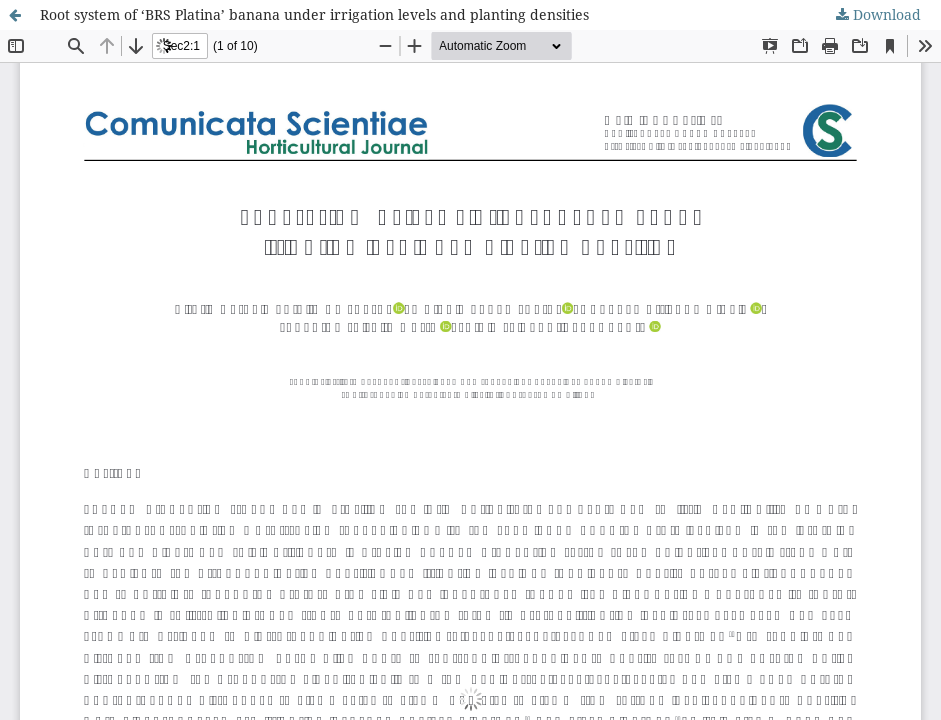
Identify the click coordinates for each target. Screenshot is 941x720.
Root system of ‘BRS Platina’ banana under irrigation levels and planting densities (314, 14)
